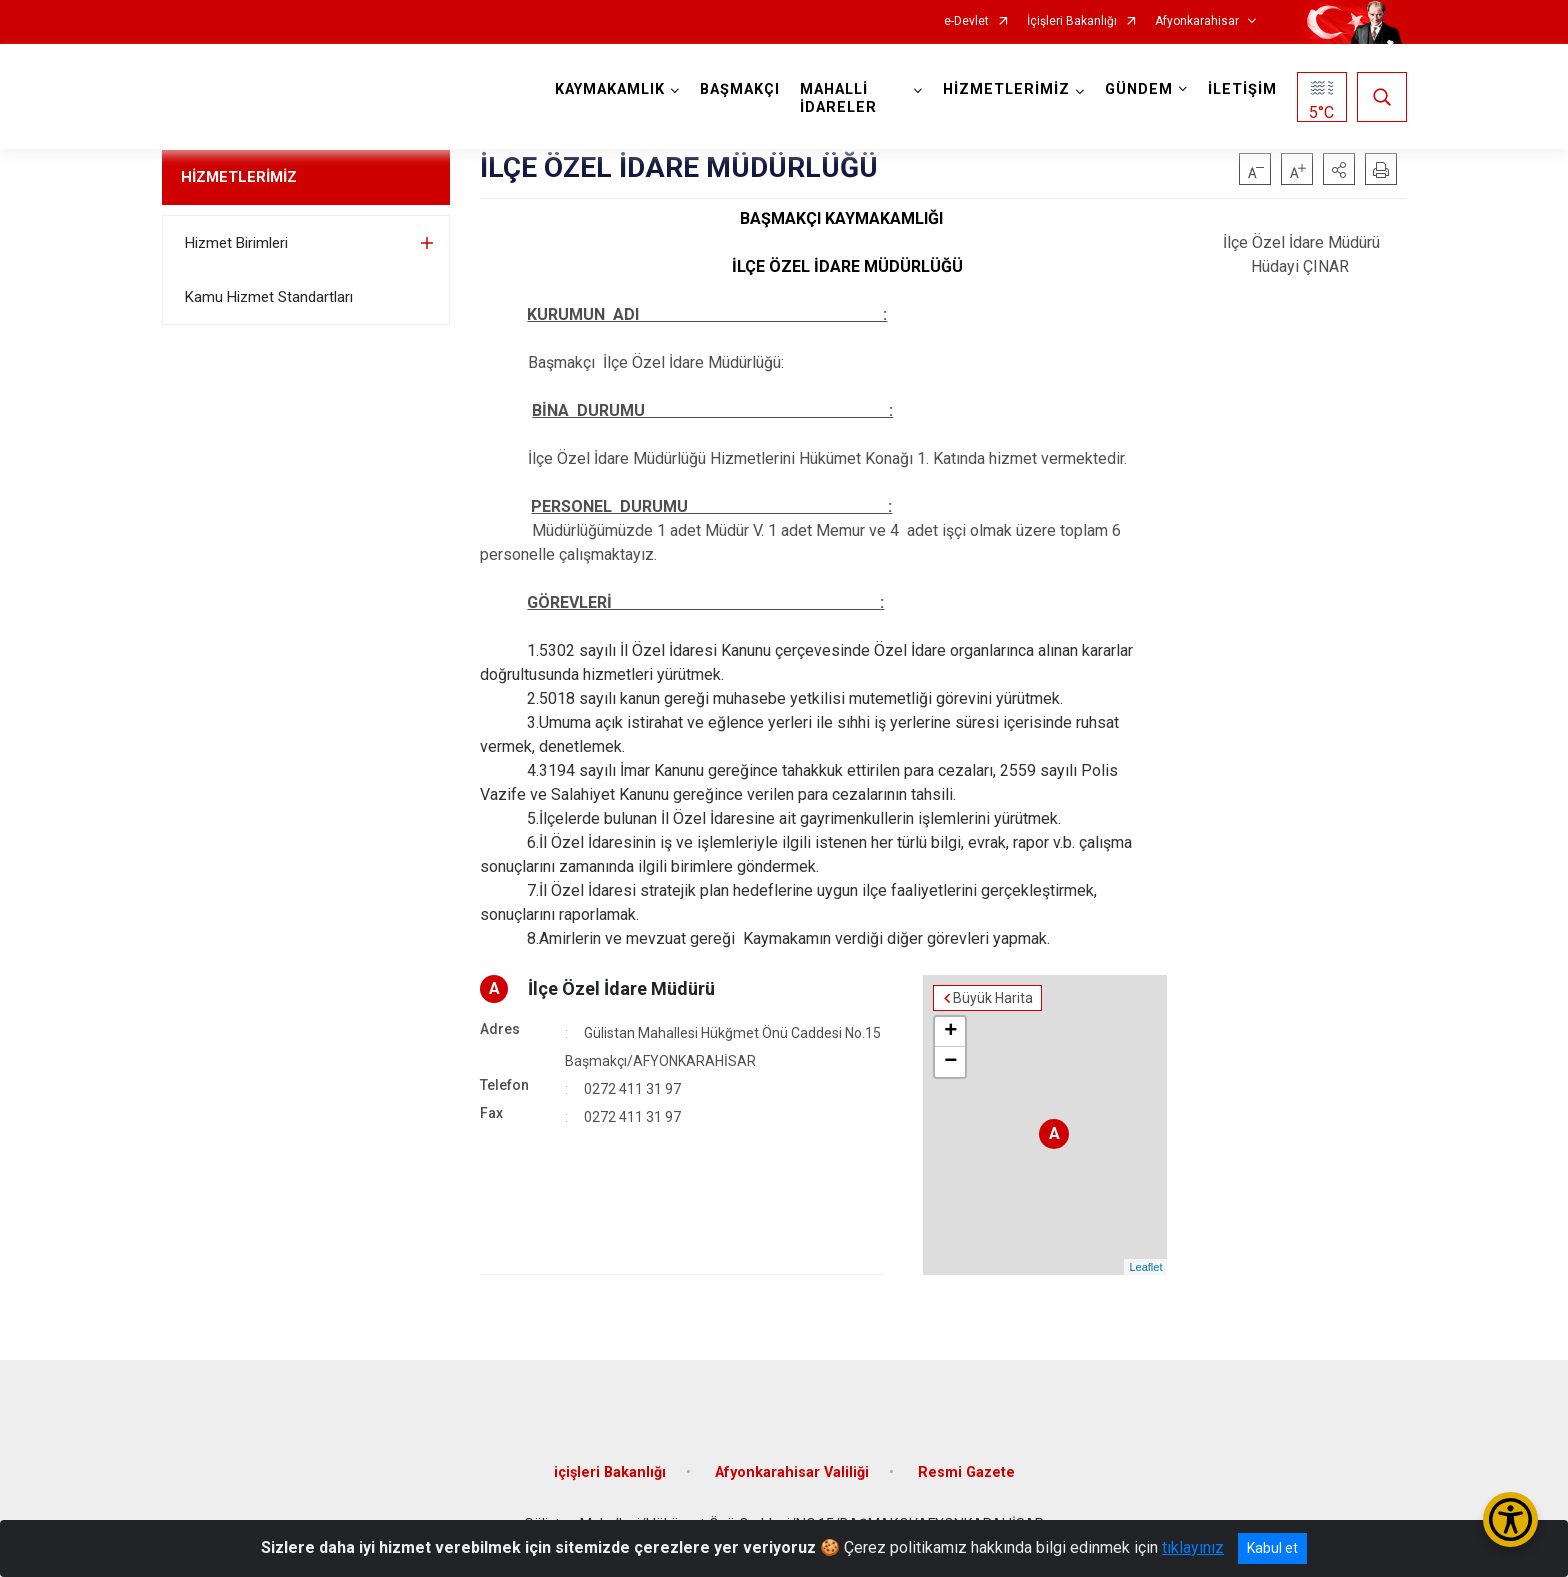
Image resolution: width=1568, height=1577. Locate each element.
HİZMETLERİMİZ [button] (1006, 89)
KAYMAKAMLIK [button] (610, 89)
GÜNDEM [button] (1139, 89)
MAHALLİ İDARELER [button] (838, 98)
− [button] (950, 1062)
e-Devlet (966, 21)
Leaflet (1145, 1267)
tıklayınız (1193, 1547)
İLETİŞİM (1242, 89)
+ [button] (950, 1032)
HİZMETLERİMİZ (239, 177)
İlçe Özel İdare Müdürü (621, 988)
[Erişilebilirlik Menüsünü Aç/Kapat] (1510, 1519)
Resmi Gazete (966, 1472)
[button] (1339, 169)
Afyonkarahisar (1197, 21)
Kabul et (1272, 1548)
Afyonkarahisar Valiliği (792, 1472)
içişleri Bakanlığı (610, 1472)
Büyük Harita (993, 998)
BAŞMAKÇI (740, 89)
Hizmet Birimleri (236, 243)
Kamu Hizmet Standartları (269, 297)
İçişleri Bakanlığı (1072, 21)
